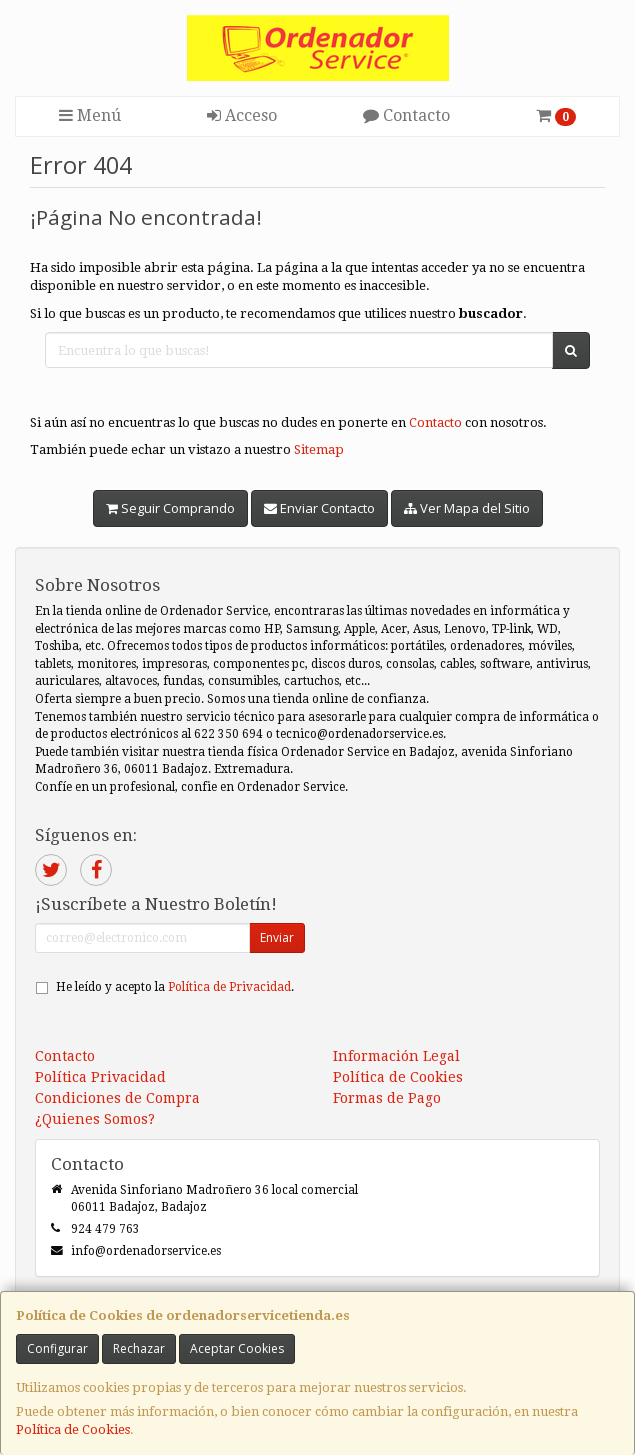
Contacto (406, 115)
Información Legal (396, 1056)
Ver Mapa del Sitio (467, 508)
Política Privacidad (100, 1077)
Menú (90, 115)
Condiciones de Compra (117, 1098)
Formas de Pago (387, 1098)
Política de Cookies (73, 1429)
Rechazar (139, 1348)
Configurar (57, 1348)
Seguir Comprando (170, 508)
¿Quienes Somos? (95, 1119)
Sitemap (319, 449)
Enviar (277, 937)
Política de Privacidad (229, 987)
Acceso (242, 115)
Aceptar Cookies (237, 1348)
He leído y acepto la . (175, 987)
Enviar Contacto (319, 508)
